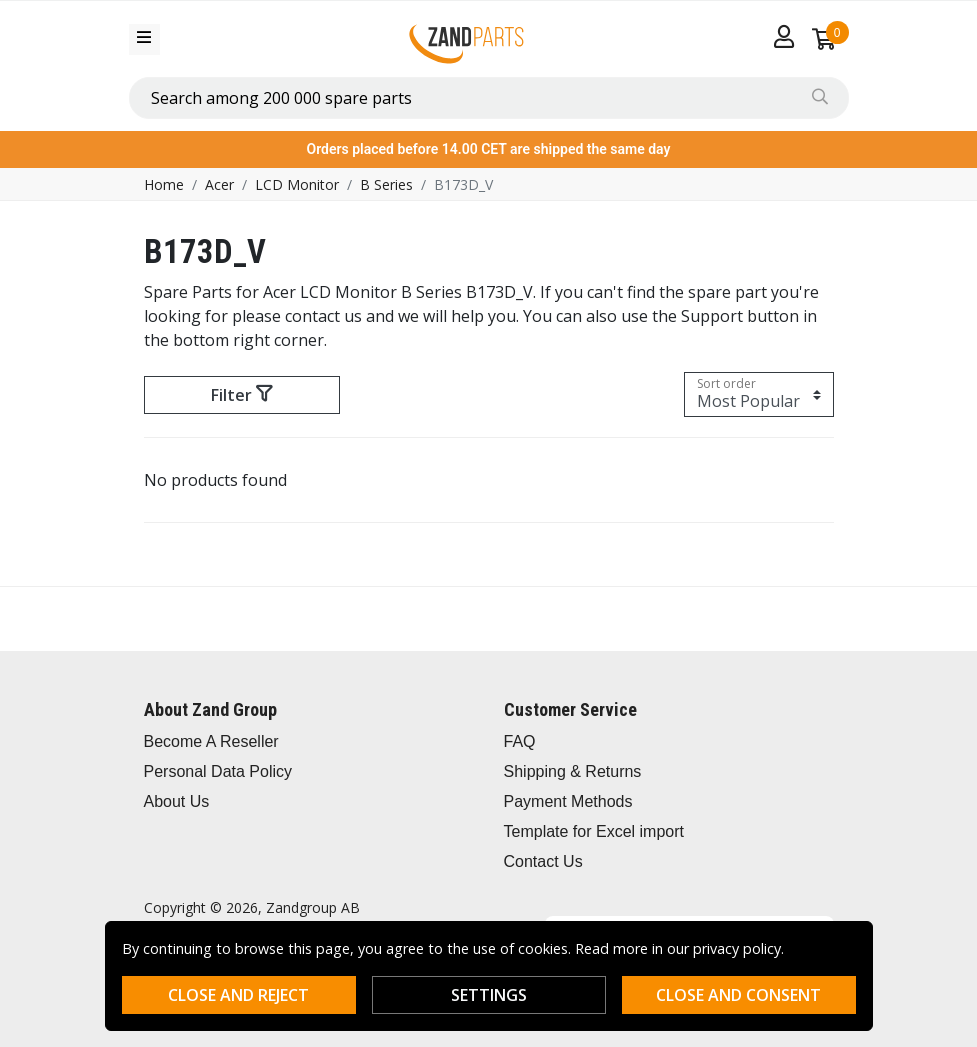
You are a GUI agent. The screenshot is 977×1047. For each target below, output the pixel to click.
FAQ (520, 741)
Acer (219, 184)
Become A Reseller (211, 741)
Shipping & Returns (573, 771)
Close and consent (738, 995)
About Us (177, 801)
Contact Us (543, 861)
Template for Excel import (594, 831)
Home (164, 184)
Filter (241, 395)
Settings (489, 995)
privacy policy (737, 948)
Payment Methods (568, 801)
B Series (386, 184)
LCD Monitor (297, 184)
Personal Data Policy (218, 771)
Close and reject (238, 995)
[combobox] (489, 98)
